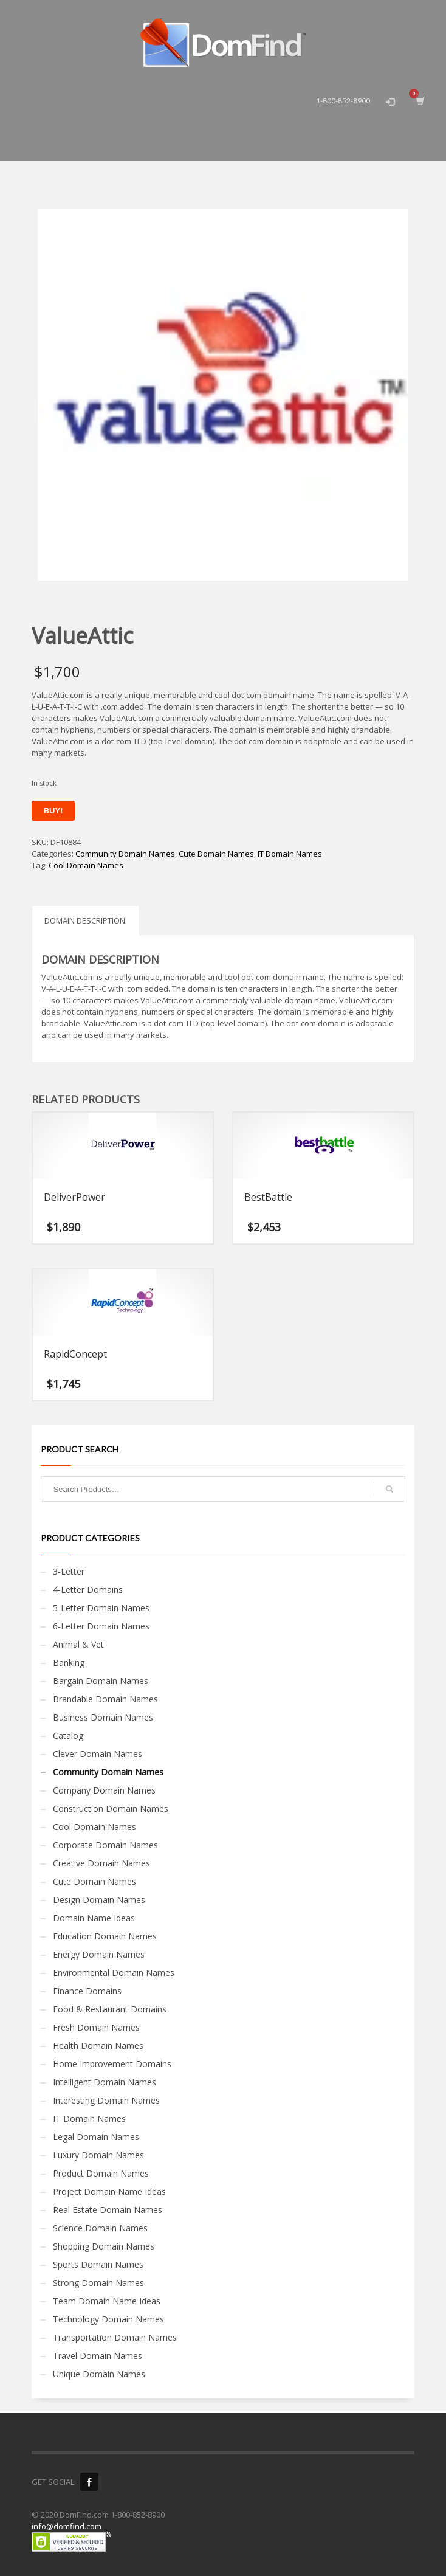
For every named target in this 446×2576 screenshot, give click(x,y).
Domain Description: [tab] (85, 920)
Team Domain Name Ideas (106, 2301)
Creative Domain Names (101, 1863)
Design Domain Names (99, 1899)
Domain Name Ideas (94, 1918)
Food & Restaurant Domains (109, 2009)
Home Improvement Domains (112, 2064)
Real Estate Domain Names (107, 2209)
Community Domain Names (125, 853)
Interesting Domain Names (106, 2100)
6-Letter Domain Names (101, 1626)
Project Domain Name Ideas (109, 2191)
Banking (68, 1662)
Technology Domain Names (108, 2319)
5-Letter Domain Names (101, 1608)
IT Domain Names (290, 853)
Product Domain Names (101, 2173)
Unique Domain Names (99, 2374)
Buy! (53, 810)
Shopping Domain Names (103, 2246)
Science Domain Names (100, 2228)
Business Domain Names (103, 1717)
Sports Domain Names (98, 2264)
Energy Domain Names (99, 1954)
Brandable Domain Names (105, 1699)
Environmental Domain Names (113, 1972)
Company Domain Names (104, 1790)
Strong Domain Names (98, 2282)
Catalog (68, 1735)
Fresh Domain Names (96, 2027)
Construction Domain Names (110, 1808)
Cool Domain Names (86, 865)
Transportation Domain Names (115, 2337)
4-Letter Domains (88, 1589)
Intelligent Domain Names (104, 2082)
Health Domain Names (98, 2045)
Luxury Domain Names (98, 2155)
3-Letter (68, 1571)
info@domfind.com (66, 2526)
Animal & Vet (78, 1644)
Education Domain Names (105, 1936)
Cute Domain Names (216, 853)
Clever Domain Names (97, 1753)
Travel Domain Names (97, 2355)
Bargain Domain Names (100, 1681)
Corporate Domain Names (105, 1845)
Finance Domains (87, 1991)
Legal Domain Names (96, 2137)
